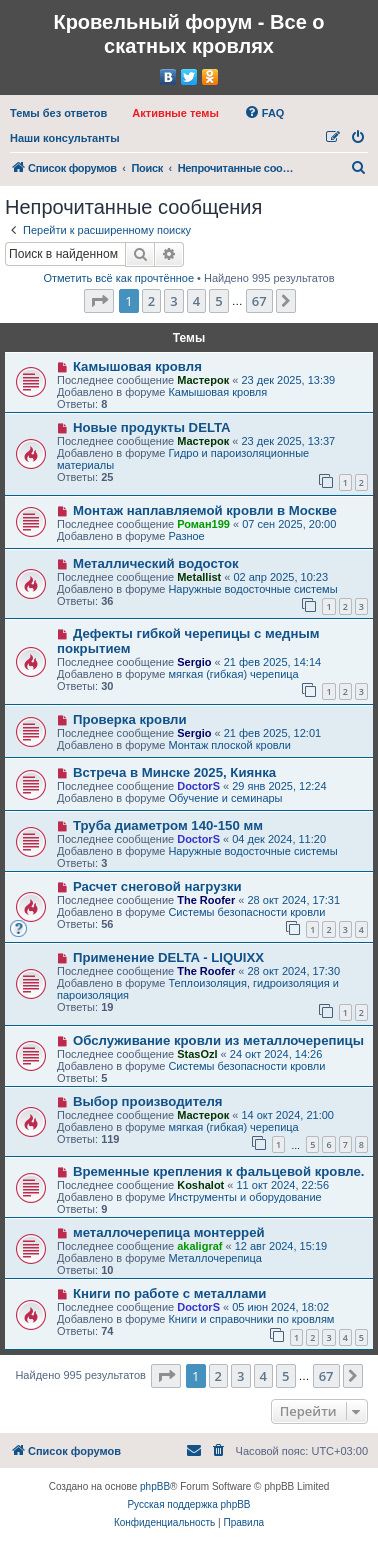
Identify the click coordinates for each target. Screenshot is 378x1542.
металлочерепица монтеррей (169, 1232)
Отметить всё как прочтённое (118, 278)
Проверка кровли (130, 719)
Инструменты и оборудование (244, 1197)
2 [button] (151, 301)
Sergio (194, 662)
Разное (186, 536)
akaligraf (199, 1246)
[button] (99, 301)
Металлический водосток (156, 563)
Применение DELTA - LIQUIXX (168, 957)
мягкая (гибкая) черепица (233, 674)
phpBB (155, 1486)
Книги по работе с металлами (169, 1293)
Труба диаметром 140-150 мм (168, 825)
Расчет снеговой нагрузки (157, 886)
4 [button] (196, 301)
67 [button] (259, 301)
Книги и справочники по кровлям (251, 1319)
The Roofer (206, 900)
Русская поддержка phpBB (188, 1504)
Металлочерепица (215, 1258)
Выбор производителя (148, 1101)
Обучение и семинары (225, 798)
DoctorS (198, 786)
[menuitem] (58, 113)
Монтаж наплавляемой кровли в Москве (205, 510)
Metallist (199, 577)
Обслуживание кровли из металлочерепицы (218, 1040)
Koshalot (200, 1185)
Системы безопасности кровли (246, 912)
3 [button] (173, 301)
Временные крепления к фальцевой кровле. (219, 1171)
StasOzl (197, 1054)
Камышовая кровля (137, 366)
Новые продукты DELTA (152, 427)
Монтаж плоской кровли (229, 745)
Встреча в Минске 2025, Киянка (174, 772)
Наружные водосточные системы (252, 589)
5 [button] (218, 301)
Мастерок (203, 380)
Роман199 (203, 524)
